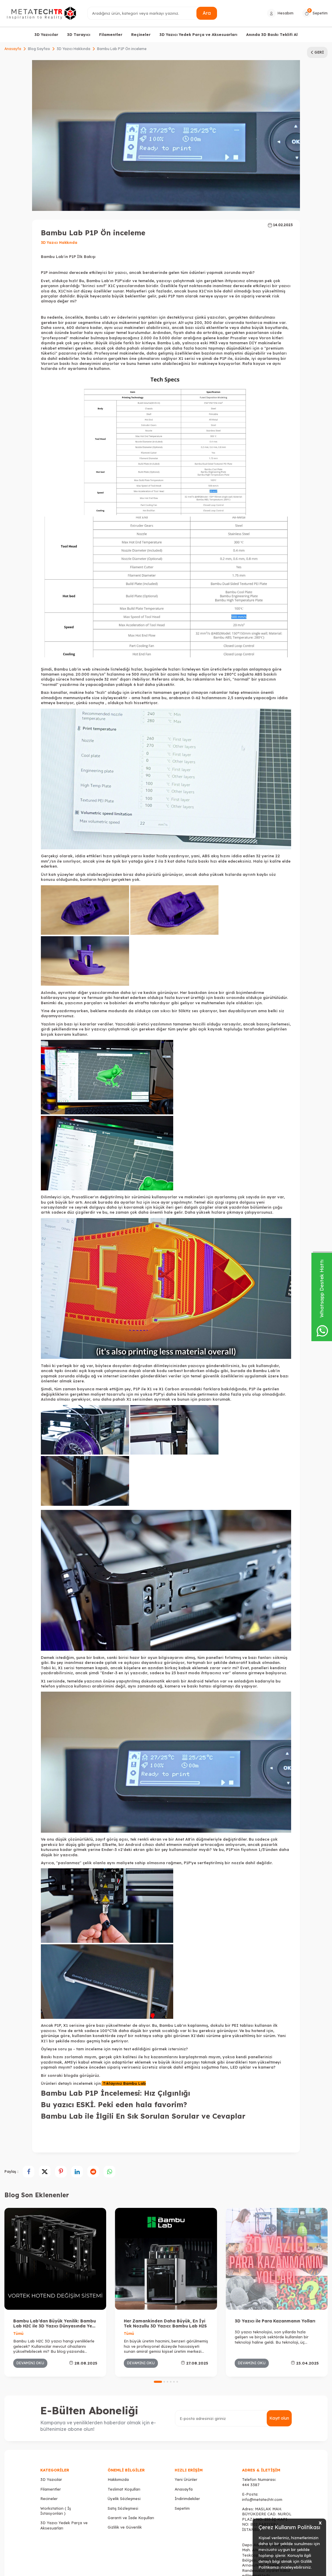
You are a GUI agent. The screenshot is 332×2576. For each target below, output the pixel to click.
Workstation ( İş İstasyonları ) (55, 2419)
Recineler (49, 2407)
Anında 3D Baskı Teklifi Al (272, 34)
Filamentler (110, 34)
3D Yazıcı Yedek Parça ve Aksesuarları (198, 34)
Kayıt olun (279, 2326)
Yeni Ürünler (186, 2387)
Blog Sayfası (39, 49)
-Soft (133, 2570)
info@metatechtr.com (262, 2407)
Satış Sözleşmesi (123, 2416)
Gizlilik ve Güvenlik (125, 2435)
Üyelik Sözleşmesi (124, 2407)
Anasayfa (12, 49)
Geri (317, 52)
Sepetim (182, 2416)
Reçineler (141, 34)
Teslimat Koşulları (124, 2397)
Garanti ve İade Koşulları (131, 2426)
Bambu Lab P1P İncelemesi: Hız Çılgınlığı (115, 2093)
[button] (158, 2290)
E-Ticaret (148, 2570)
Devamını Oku (30, 2271)
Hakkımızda (118, 2387)
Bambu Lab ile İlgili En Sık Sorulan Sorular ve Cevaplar (143, 2116)
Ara (207, 13)
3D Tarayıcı (78, 34)
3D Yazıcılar (46, 34)
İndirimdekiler (187, 2407)
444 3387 (250, 2392)
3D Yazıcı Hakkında (73, 49)
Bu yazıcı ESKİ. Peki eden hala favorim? (114, 2104)
